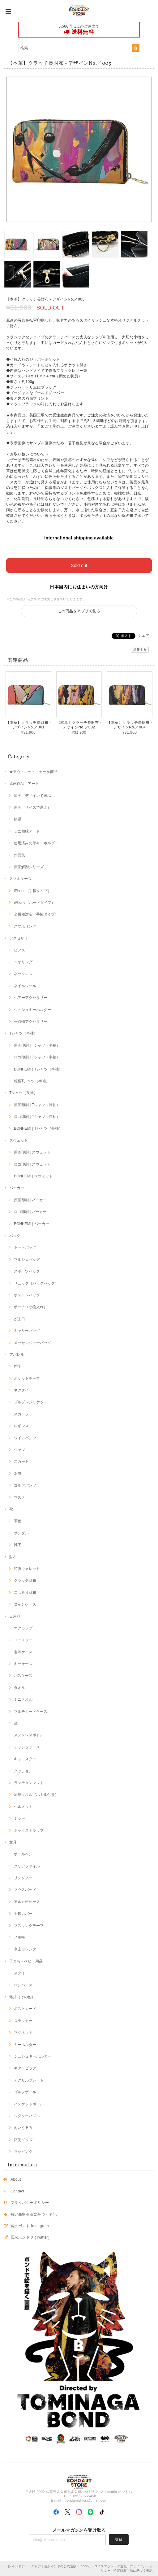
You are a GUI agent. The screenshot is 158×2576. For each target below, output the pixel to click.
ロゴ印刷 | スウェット (32, 1164)
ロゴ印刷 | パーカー (30, 1212)
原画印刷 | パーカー (30, 1200)
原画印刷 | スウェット (32, 1152)
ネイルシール (25, 986)
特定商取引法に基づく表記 (34, 2214)
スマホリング (25, 926)
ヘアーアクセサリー (30, 998)
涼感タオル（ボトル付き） (36, 1794)
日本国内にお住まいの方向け (79, 586)
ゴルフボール (25, 2092)
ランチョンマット (29, 1783)
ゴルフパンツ (25, 1485)
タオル (19, 1688)
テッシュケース (27, 1747)
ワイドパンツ (25, 1438)
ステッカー (23, 2021)
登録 (118, 2539)
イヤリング (23, 962)
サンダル (21, 1533)
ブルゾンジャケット (30, 1402)
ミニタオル (23, 1699)
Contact (17, 2191)
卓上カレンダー (27, 1949)
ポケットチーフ (27, 1378)
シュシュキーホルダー (32, 1010)
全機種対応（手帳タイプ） (36, 914)
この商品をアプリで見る (79, 611)
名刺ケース (23, 1652)
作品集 (19, 855)
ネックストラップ (29, 1830)
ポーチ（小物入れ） (30, 1307)
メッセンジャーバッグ (32, 1343)
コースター (23, 1640)
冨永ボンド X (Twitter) (30, 2237)
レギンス (21, 1426)
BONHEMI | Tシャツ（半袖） (38, 1069)
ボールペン (23, 1854)
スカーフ (21, 1414)
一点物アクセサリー (30, 1021)
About (16, 2179)
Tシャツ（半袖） (23, 1033)
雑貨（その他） (22, 1997)
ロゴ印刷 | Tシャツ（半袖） (37, 1057)
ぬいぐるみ (23, 2127)
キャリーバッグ (27, 1331)
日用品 (14, 1616)
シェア (143, 635)
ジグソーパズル (27, 2116)
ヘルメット (23, 1807)
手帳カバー (23, 1913)
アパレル (16, 1354)
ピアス (19, 950)
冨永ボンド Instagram (30, 2226)
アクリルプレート (29, 2080)
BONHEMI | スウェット (33, 1176)
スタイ (19, 1973)
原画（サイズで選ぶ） (32, 807)
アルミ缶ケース (27, 1902)
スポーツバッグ (27, 1271)
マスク (19, 1497)
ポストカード (25, 2009)
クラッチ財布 (25, 1580)
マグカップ (23, 1628)
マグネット (23, 2032)
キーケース (23, 1664)
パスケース (23, 1675)
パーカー (16, 1188)
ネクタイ (21, 1390)
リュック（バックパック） (36, 1283)
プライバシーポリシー (30, 2202)
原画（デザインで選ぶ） (34, 795)
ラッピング (23, 2151)
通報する (139, 649)
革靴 (17, 1521)
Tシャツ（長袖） (23, 1093)
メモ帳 (19, 1937)
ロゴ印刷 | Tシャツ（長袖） (37, 1116)
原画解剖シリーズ (29, 867)
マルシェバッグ (27, 1259)
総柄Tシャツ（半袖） (31, 1081)
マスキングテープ (29, 1925)
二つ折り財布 (25, 1592)
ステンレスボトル (29, 1735)
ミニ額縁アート (27, 831)
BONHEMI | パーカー (31, 1224)
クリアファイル (27, 1866)
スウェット (18, 1140)
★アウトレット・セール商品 (33, 772)
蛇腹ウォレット (27, 1569)
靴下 (17, 1545)
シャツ (19, 1450)
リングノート (25, 1878)
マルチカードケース (30, 1711)
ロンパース (23, 1985)
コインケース (25, 1604)
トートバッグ (25, 1247)
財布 (13, 1557)
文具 (13, 1842)
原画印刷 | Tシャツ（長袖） (37, 1105)
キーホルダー (25, 2044)
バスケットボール (29, 2104)
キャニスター (25, 1759)
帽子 (17, 1366)
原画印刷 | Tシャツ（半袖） (37, 1045)
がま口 (19, 1319)
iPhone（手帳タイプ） (32, 891)
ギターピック (25, 2068)
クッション (23, 1771)
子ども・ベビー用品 (26, 1961)
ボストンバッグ (27, 1295)
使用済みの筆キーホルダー (36, 843)
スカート (21, 1461)
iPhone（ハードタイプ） (34, 902)
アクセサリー (20, 938)
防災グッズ (23, 2140)
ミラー (19, 1818)
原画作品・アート (24, 783)
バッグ (14, 1235)
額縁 (17, 819)
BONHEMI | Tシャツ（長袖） (38, 1128)
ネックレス (23, 974)
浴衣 (17, 1473)
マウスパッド (25, 1890)
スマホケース (20, 879)
